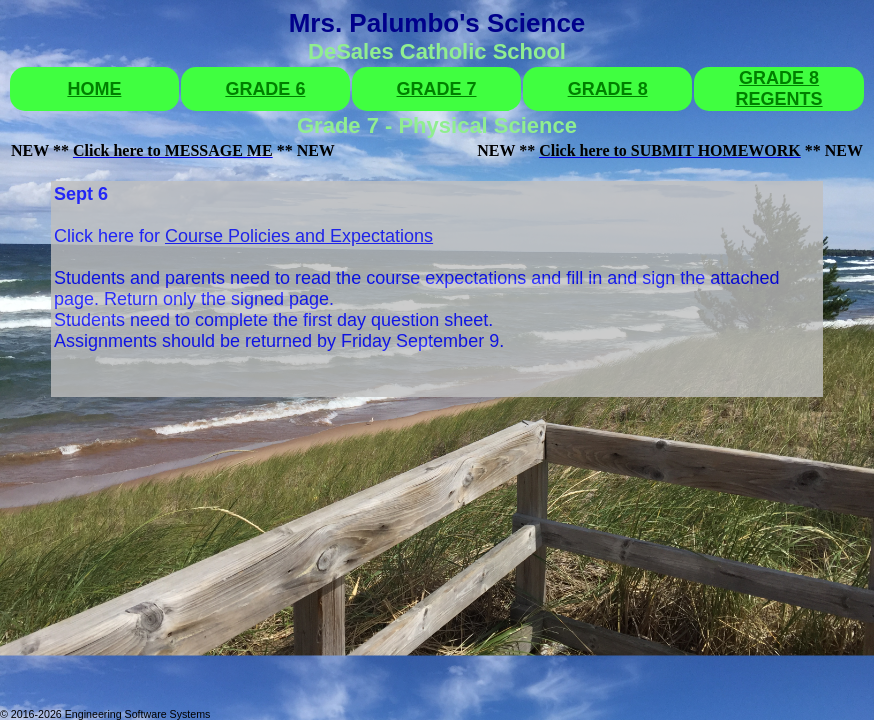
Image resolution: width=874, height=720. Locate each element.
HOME (94, 89)
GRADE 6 (265, 89)
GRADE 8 (608, 89)
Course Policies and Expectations (299, 236)
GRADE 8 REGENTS (779, 88)
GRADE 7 (437, 89)
